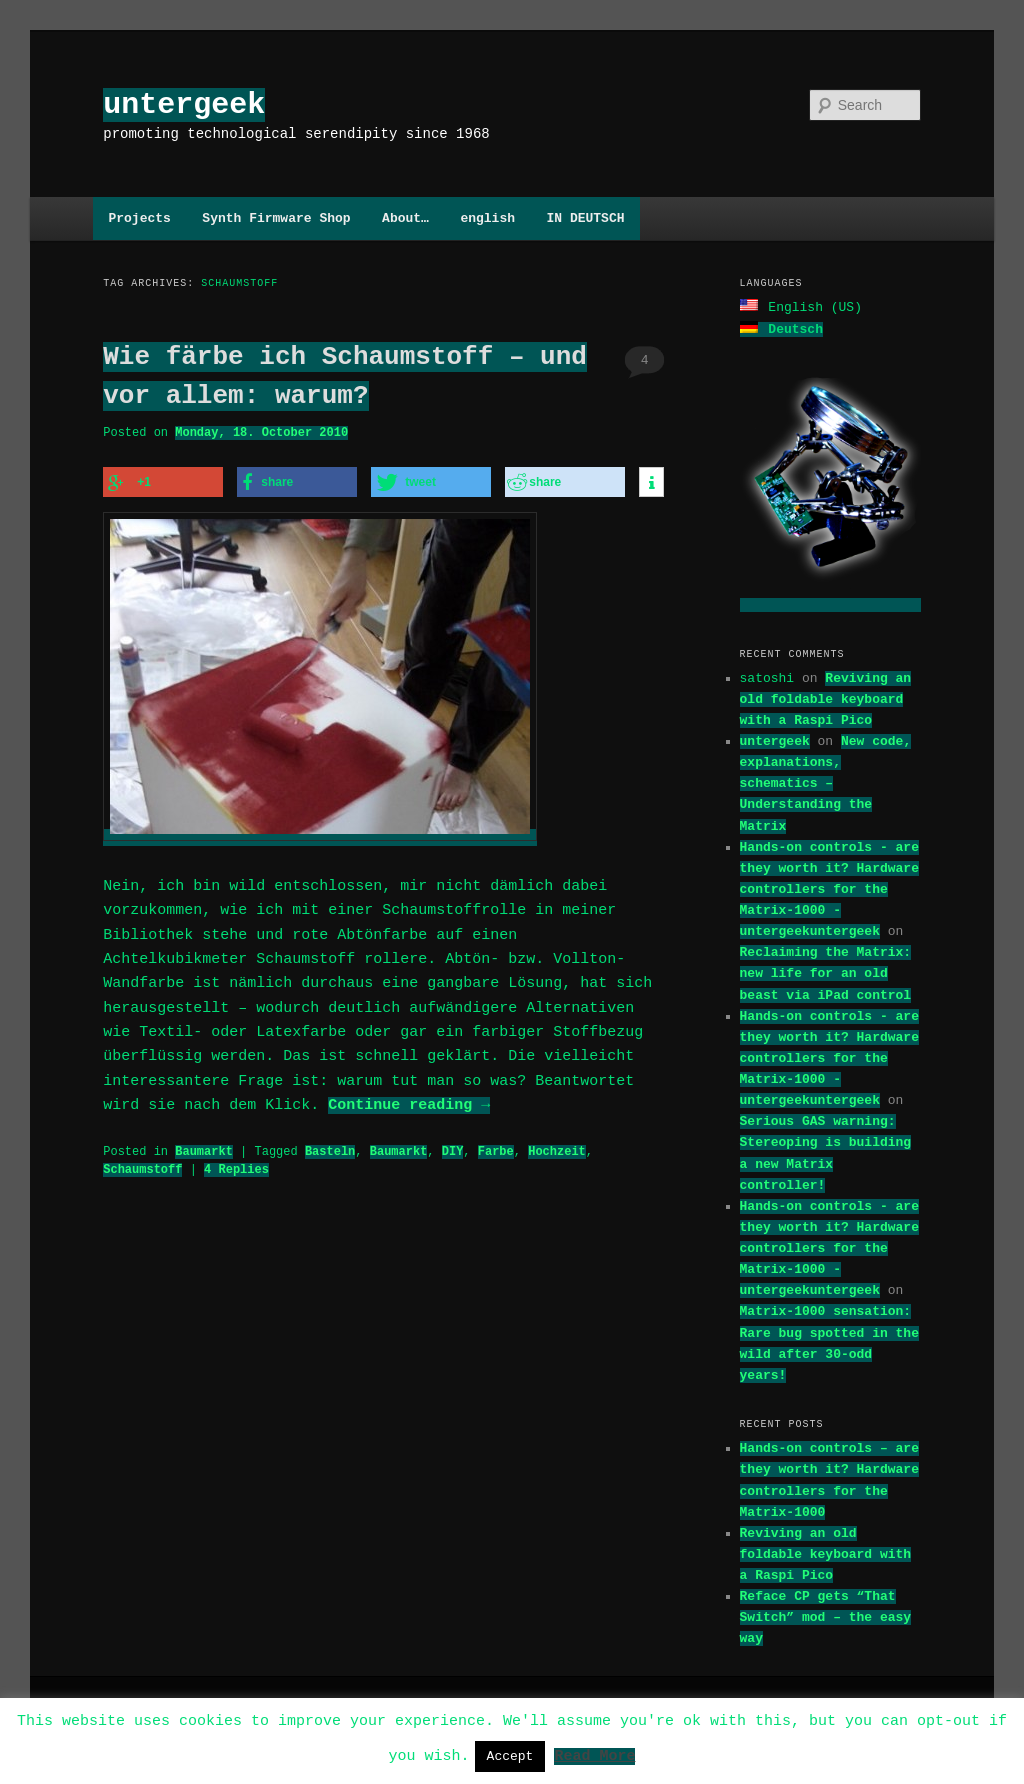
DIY (453, 1145)
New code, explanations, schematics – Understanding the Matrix (826, 781)
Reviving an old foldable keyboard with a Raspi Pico (826, 697)
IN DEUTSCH (585, 218)
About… (405, 218)
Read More (594, 1755)
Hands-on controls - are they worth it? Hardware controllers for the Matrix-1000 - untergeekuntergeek (829, 887)
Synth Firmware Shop (276, 218)
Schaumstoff (142, 1163)
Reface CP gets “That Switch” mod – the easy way (826, 1615)
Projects (139, 218)
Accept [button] (510, 1756)
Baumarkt (204, 1145)
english (487, 218)
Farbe (496, 1145)
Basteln (330, 1145)
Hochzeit (557, 1145)
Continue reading (409, 1100)
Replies (236, 1163)
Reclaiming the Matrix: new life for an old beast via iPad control (826, 971)
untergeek (184, 104)
